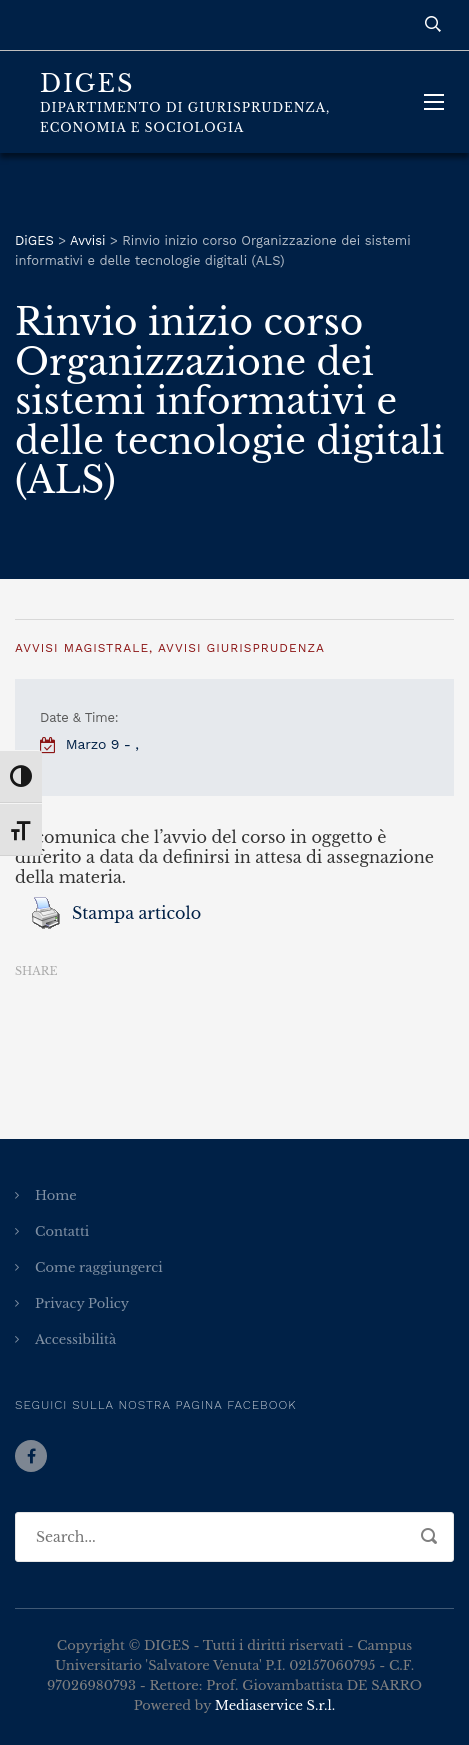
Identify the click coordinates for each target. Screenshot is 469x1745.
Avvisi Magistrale (82, 648)
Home (56, 1195)
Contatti (62, 1231)
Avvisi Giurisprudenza (241, 648)
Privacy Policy (82, 1303)
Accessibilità (75, 1339)
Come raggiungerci (99, 1267)
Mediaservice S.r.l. (275, 1705)
